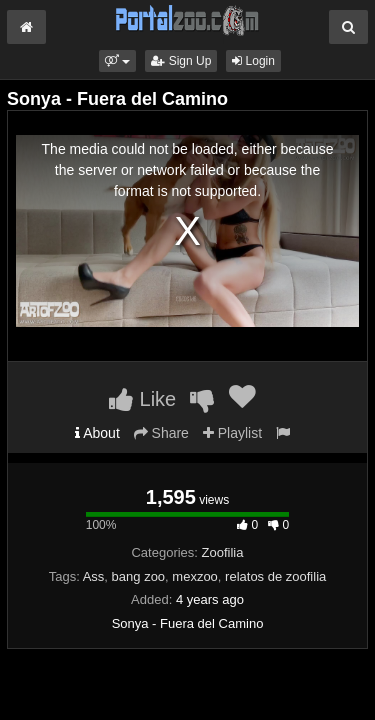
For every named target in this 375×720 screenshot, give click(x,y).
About (97, 433)
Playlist (232, 433)
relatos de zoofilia (275, 576)
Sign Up (181, 61)
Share (161, 433)
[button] (117, 61)
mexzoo (195, 576)
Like (142, 399)
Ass (94, 576)
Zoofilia (223, 552)
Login (253, 61)
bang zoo (139, 576)
